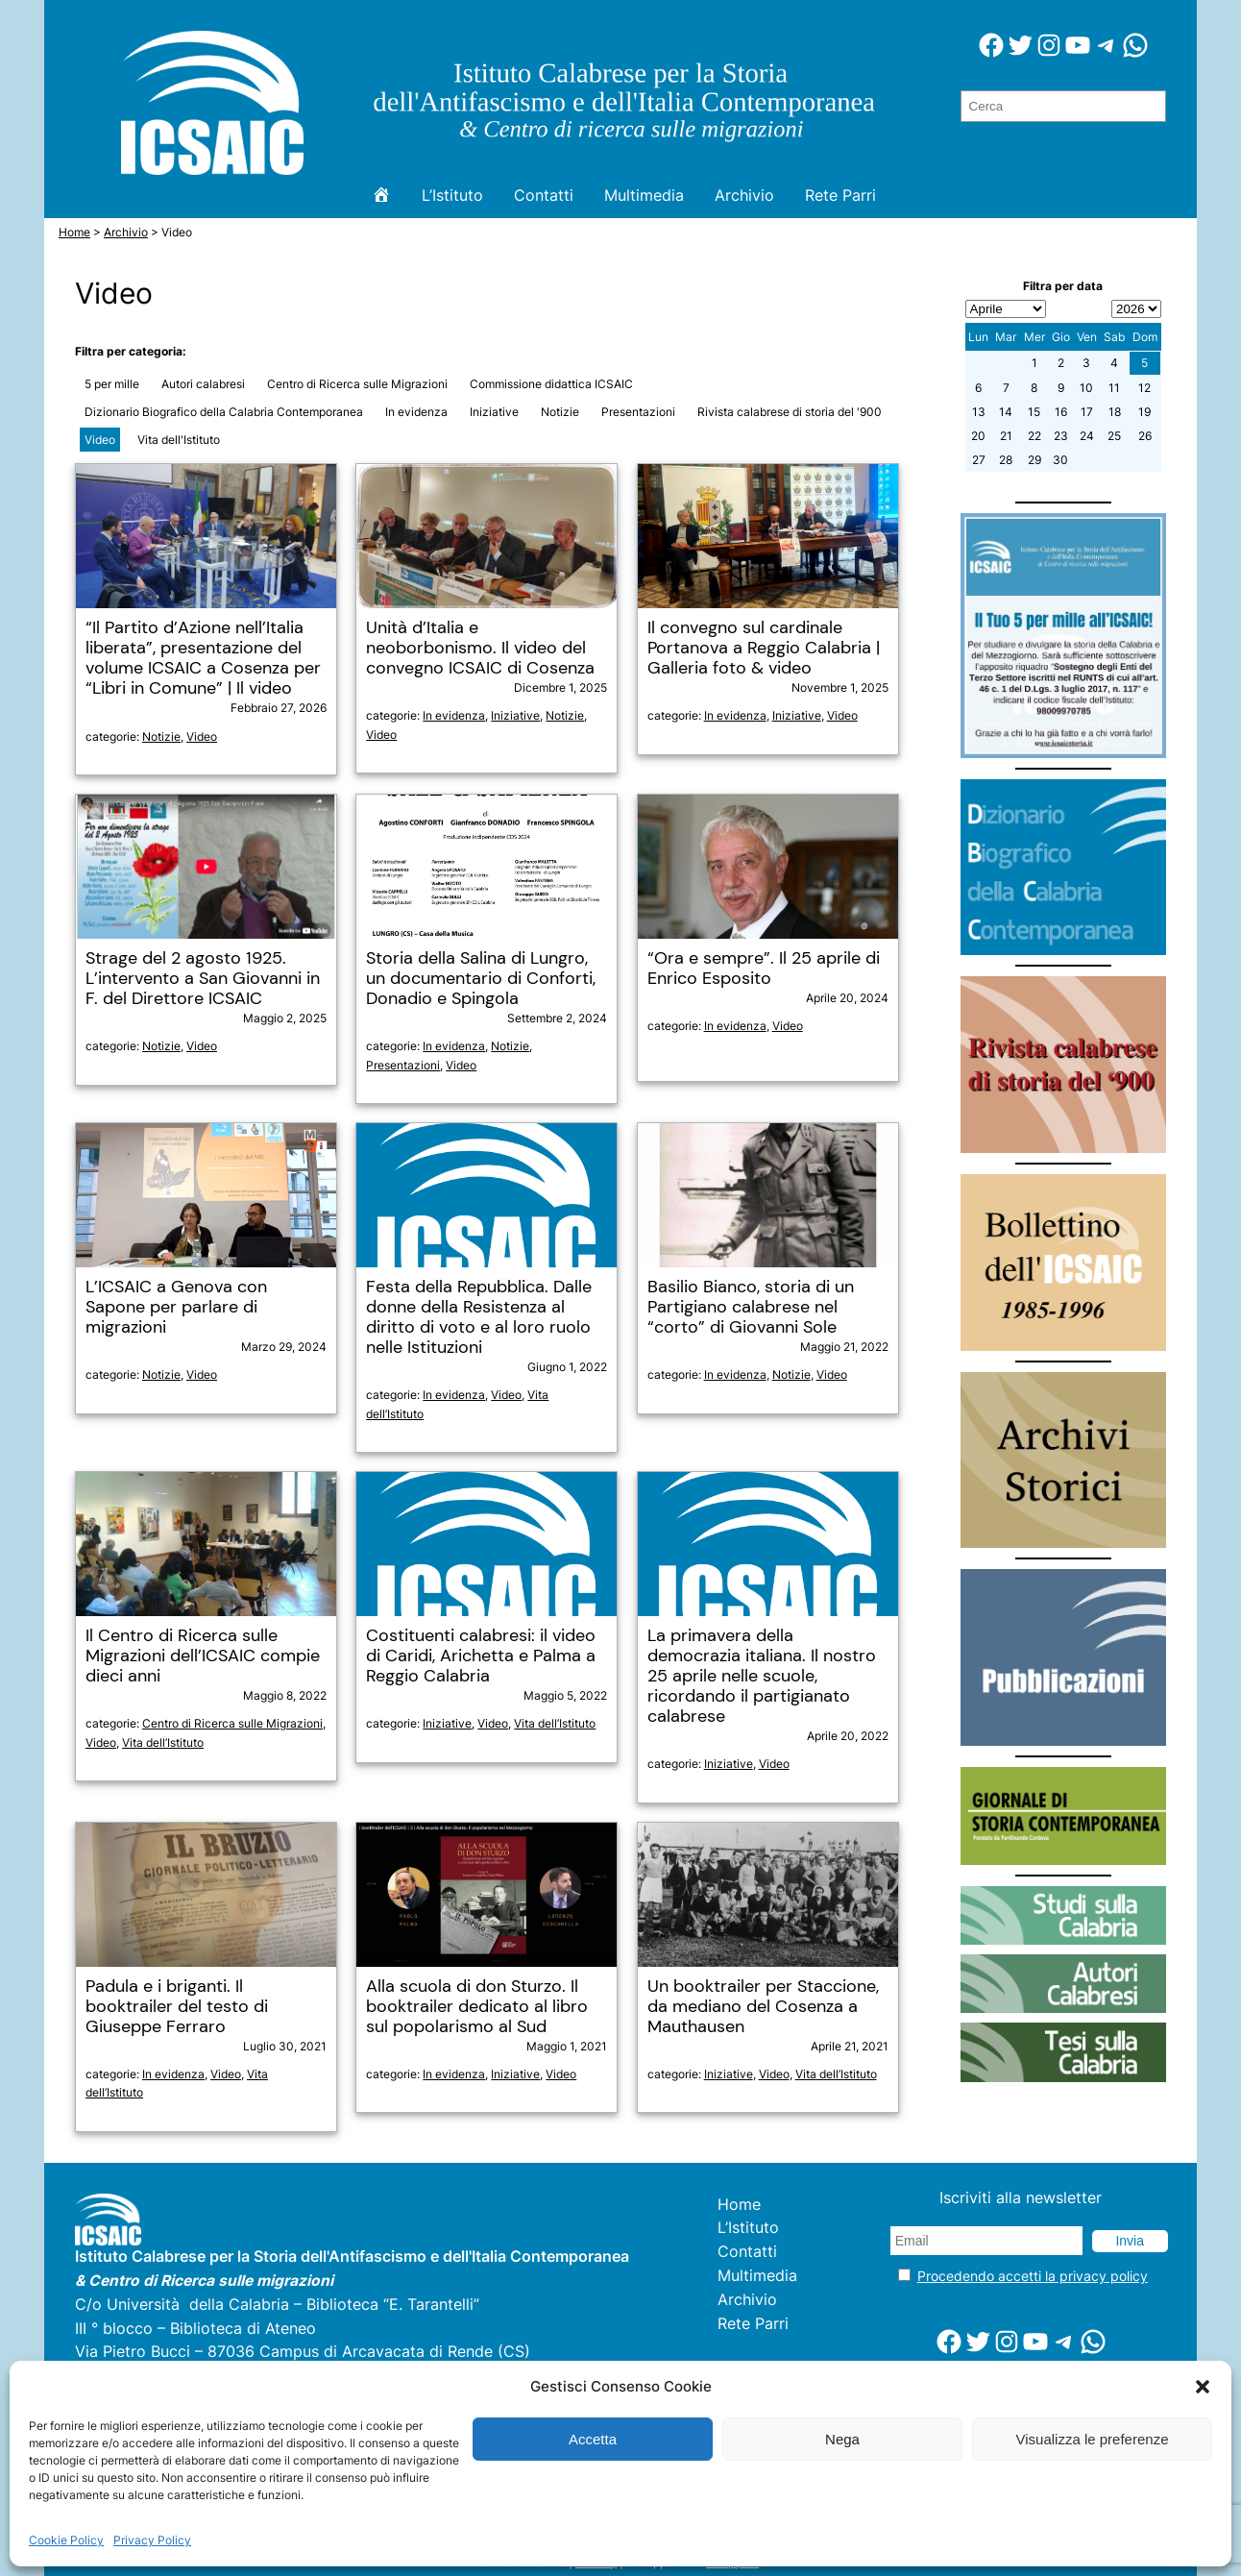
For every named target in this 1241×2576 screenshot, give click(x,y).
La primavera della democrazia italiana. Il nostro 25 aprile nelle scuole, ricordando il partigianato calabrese (761, 1676)
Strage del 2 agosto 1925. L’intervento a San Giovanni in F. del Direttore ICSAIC (202, 978)
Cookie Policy (66, 2540)
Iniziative (494, 412)
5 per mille (112, 384)
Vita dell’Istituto (163, 1742)
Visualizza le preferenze (1092, 2439)
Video (100, 439)
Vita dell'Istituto (178, 439)
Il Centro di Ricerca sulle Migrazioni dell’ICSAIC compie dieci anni (202, 1656)
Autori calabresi (203, 384)
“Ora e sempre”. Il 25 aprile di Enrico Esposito (763, 968)
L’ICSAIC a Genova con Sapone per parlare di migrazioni (176, 1307)
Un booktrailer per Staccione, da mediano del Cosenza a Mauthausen (763, 2006)
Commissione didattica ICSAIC (551, 384)
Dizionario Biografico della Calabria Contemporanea (224, 412)
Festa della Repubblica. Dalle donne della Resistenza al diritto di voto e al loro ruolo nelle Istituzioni (479, 1317)
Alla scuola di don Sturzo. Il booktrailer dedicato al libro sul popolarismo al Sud (477, 2006)
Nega (842, 2439)
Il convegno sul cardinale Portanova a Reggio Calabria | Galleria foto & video (763, 648)
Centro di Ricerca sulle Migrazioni (357, 384)
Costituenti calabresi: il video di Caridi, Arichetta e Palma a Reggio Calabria (481, 1656)
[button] (1202, 2386)
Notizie (560, 412)
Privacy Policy (152, 2540)
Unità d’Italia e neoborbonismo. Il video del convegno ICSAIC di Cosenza (480, 648)
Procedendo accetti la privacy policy (1032, 2276)
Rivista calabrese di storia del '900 (789, 412)
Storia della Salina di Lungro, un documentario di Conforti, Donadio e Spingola (481, 978)
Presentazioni (638, 412)
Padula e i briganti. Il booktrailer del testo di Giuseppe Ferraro (176, 2006)
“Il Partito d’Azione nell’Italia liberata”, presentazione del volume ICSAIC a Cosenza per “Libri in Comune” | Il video (203, 658)
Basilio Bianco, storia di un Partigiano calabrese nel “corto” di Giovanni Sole (750, 1307)
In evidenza (416, 412)
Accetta (593, 2439)
